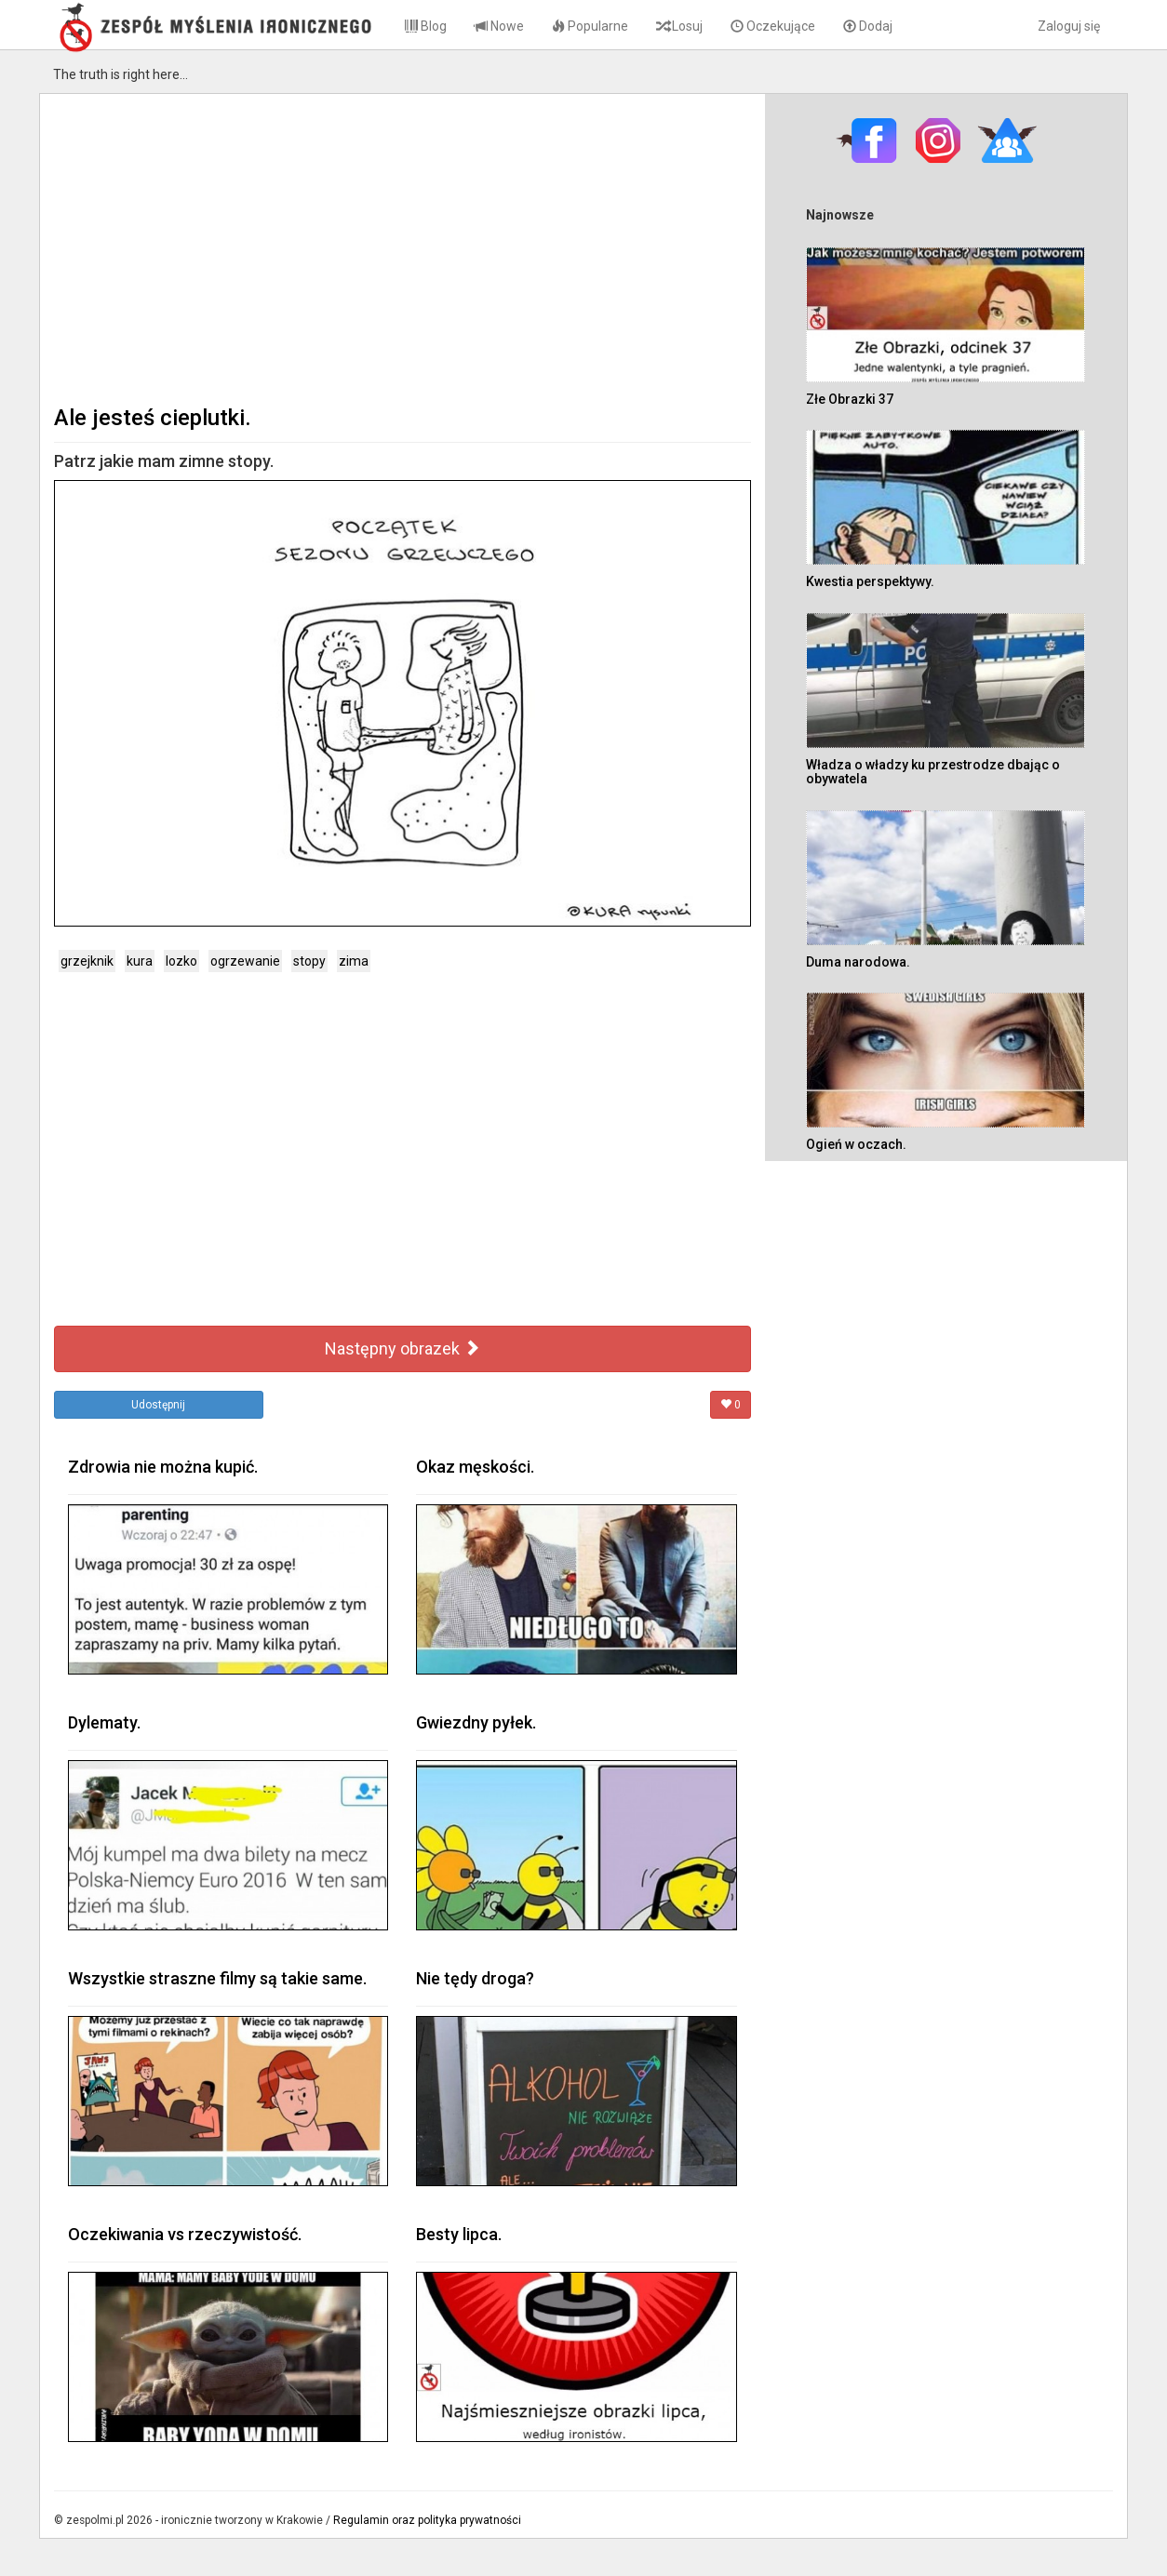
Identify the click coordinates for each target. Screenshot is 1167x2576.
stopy (309, 961)
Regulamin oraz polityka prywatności (427, 2520)
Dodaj (867, 26)
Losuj (679, 26)
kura (140, 961)
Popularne (590, 26)
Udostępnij (158, 1404)
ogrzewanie (245, 961)
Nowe (499, 26)
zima (354, 961)
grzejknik (87, 961)
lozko (181, 961)
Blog (426, 26)
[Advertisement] (402, 247)
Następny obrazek (402, 1348)
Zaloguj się (1069, 26)
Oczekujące (773, 26)
